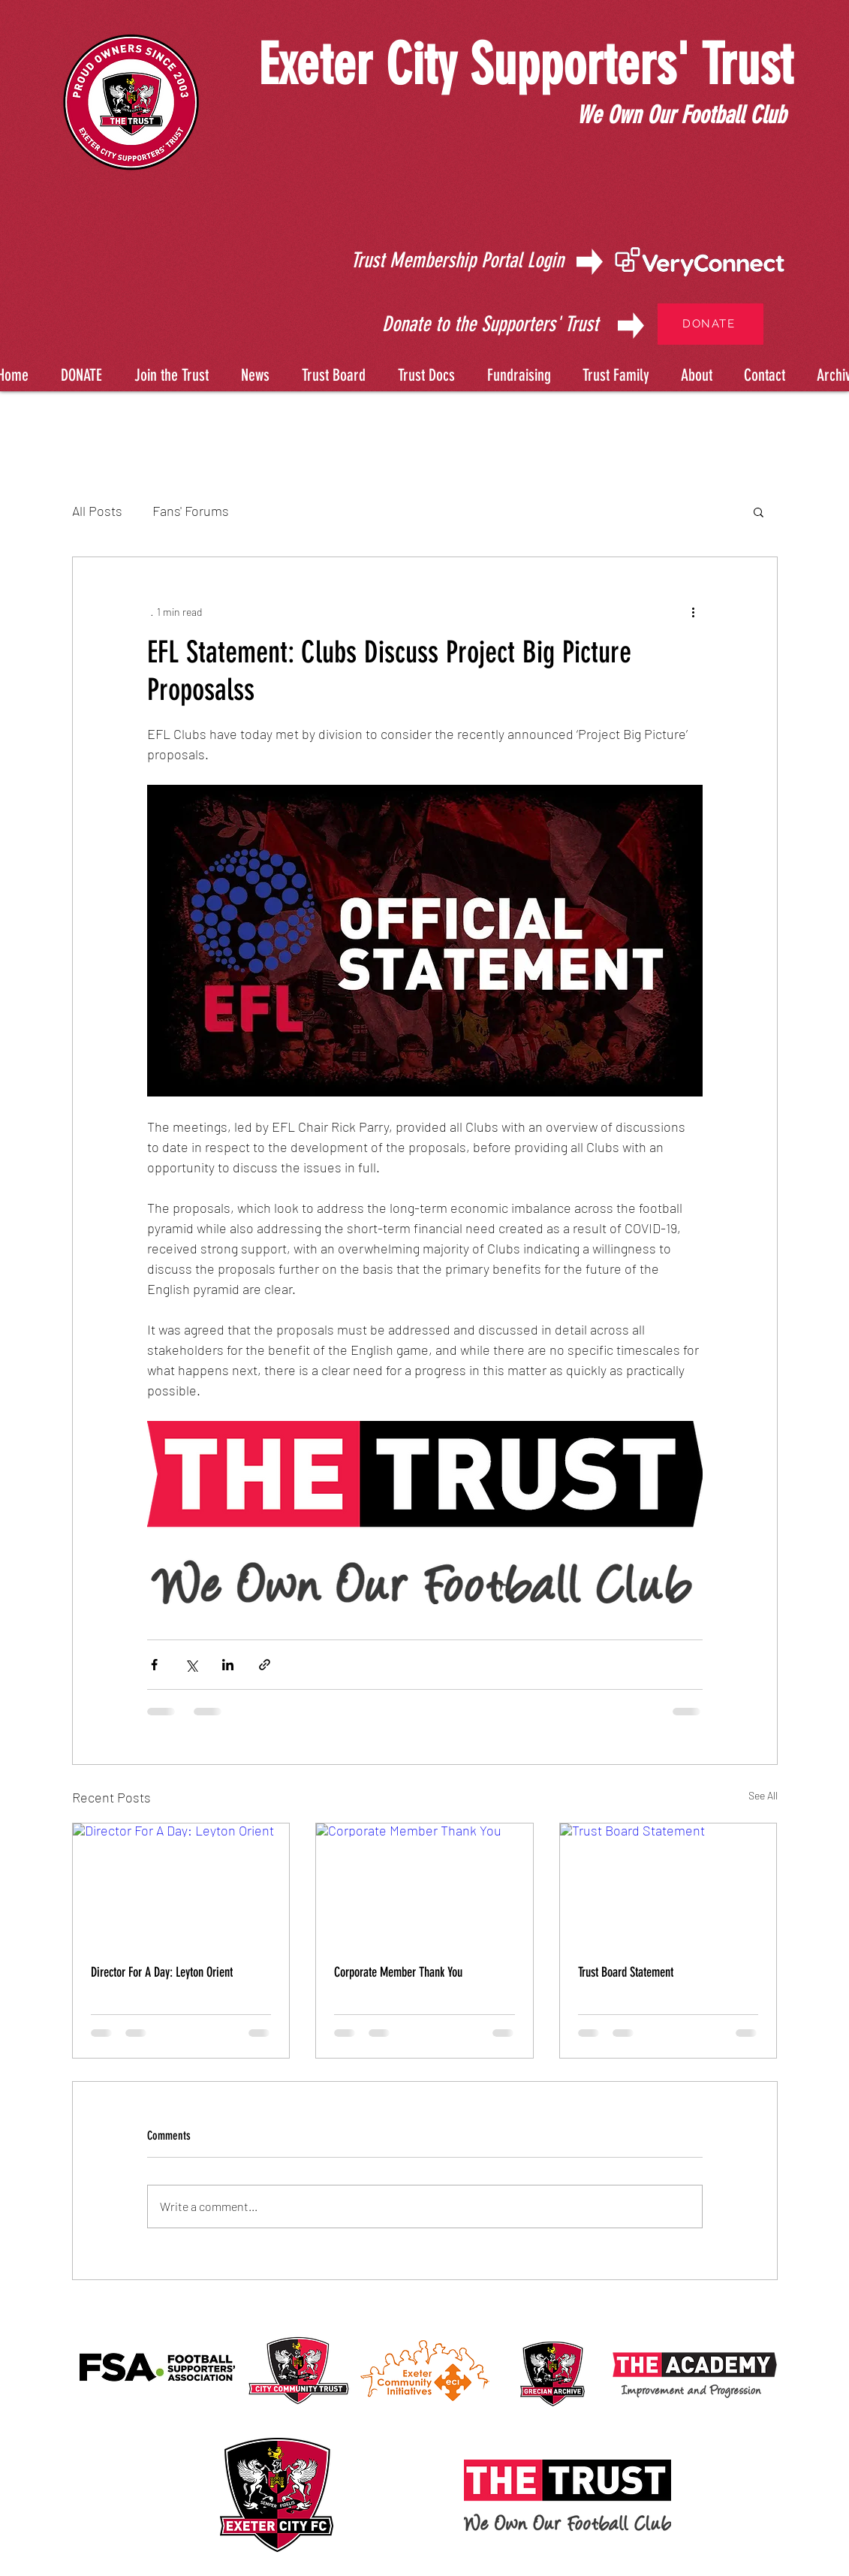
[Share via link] (264, 1665)
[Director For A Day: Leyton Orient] (181, 1884)
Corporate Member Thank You (398, 1972)
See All (763, 1795)
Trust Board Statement (625, 1972)
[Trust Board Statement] (668, 1884)
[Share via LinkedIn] (228, 1665)
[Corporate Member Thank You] (424, 1884)
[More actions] (694, 611)
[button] (423, 368)
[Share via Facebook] (154, 1665)
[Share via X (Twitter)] (191, 1665)
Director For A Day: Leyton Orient (162, 1972)
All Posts (97, 510)
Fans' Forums (190, 510)
